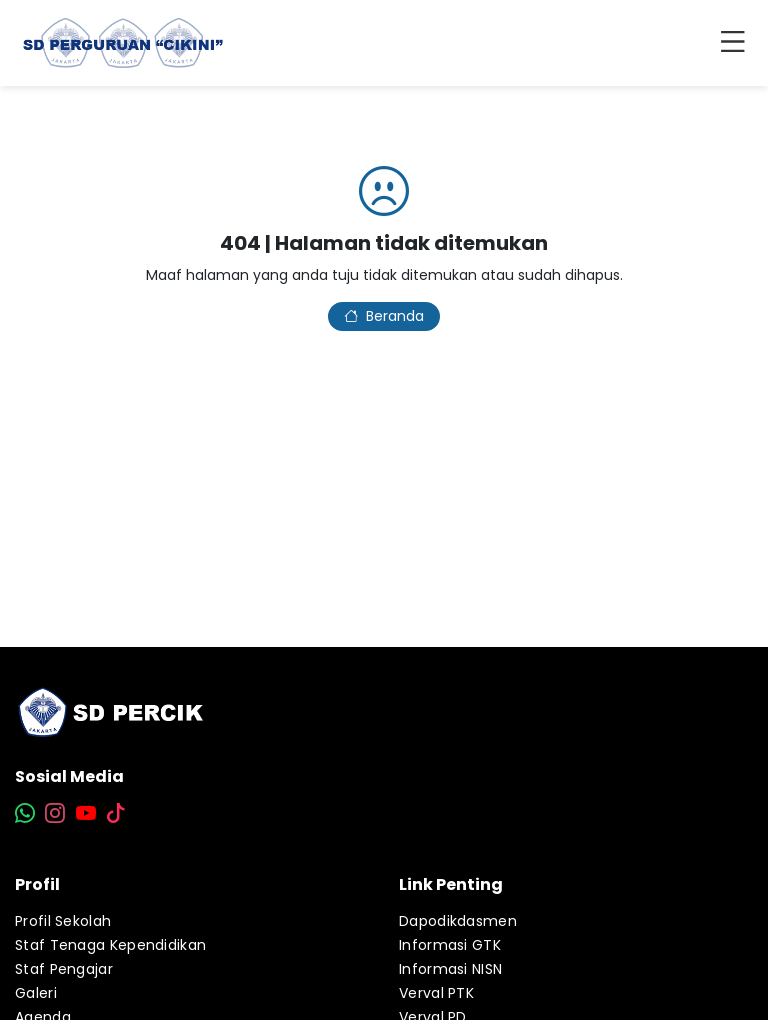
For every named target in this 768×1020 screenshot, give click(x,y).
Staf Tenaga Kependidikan (110, 945)
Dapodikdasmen (458, 921)
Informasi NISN (450, 969)
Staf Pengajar (64, 969)
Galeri (36, 993)
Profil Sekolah (63, 921)
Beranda (384, 316)
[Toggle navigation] (737, 43)
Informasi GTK (450, 945)
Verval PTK (436, 993)
